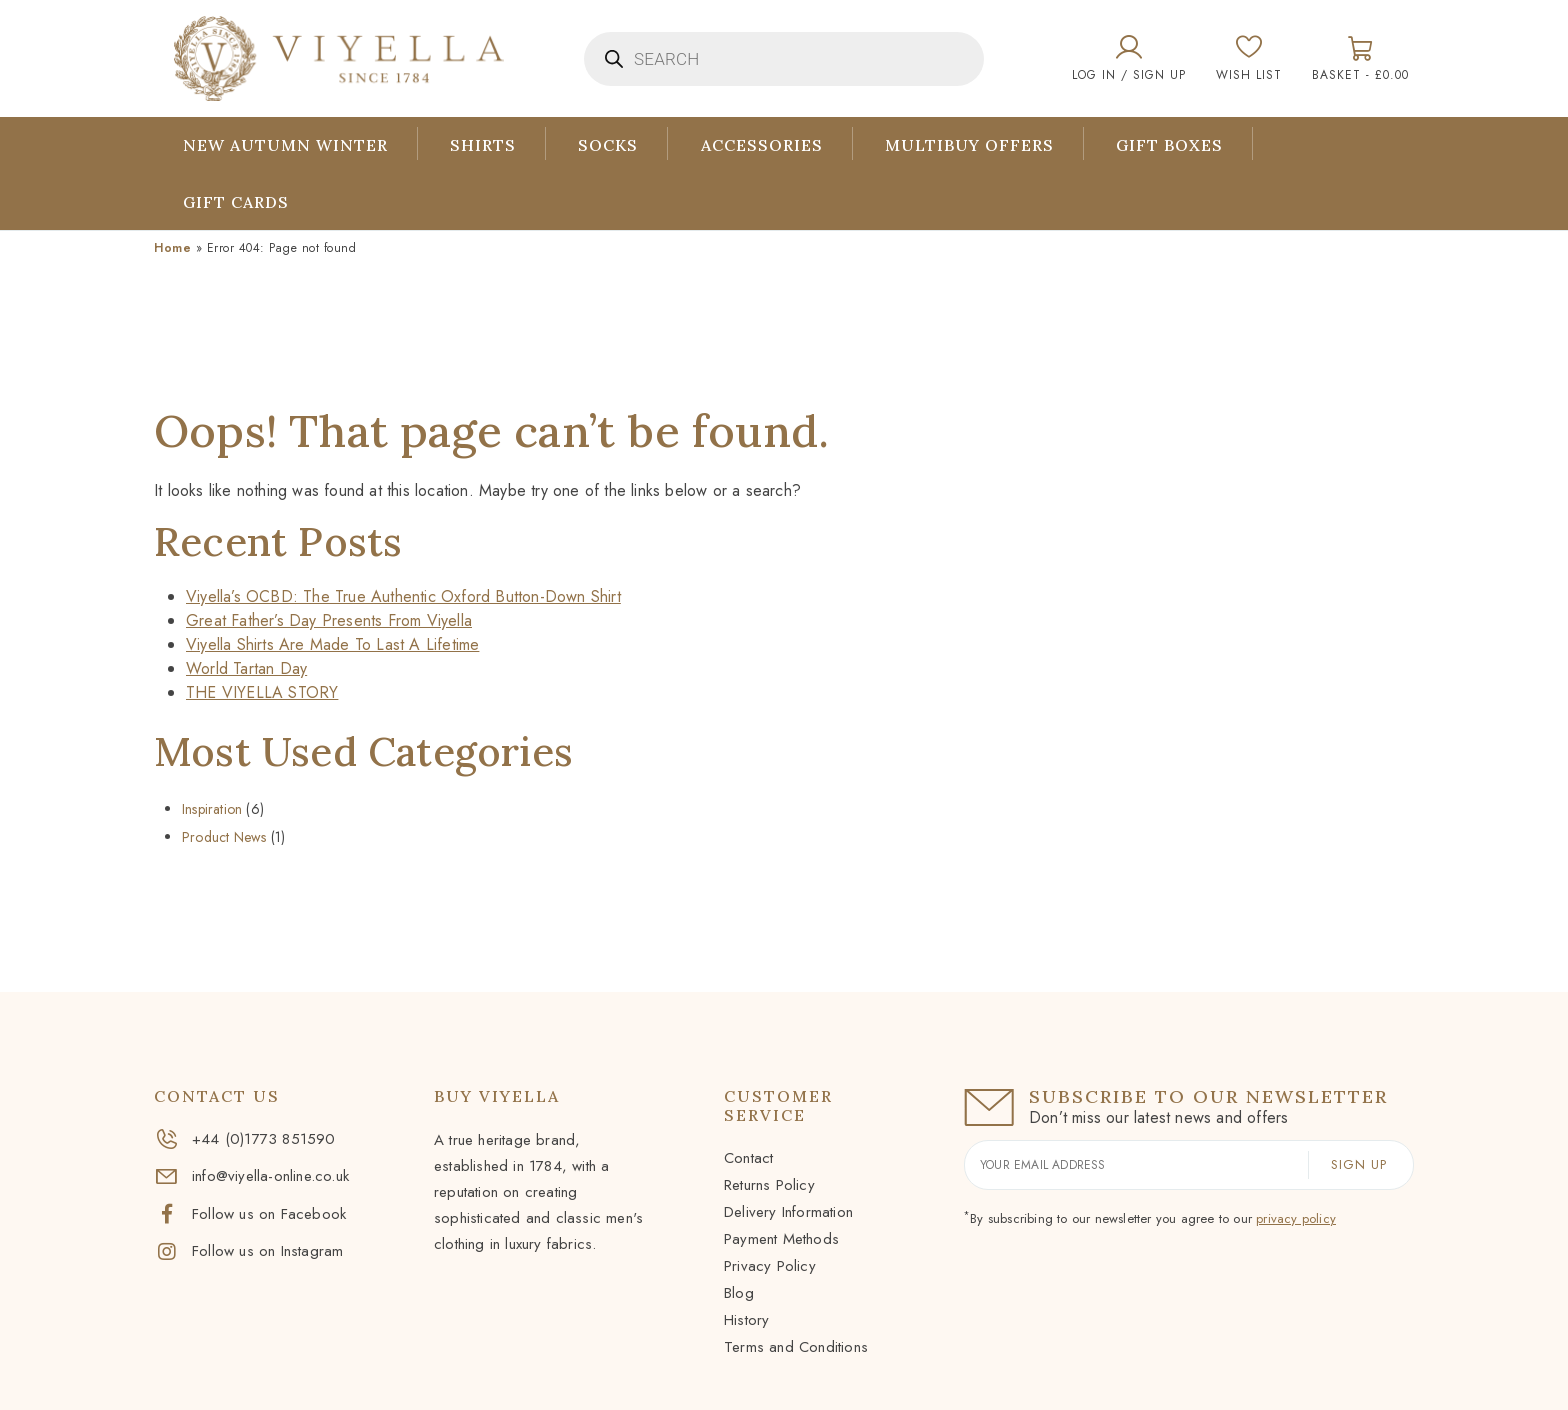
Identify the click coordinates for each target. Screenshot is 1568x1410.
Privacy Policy (770, 1266)
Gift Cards (236, 202)
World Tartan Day (246, 668)
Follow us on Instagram (248, 1251)
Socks (610, 145)
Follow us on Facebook (250, 1214)
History (746, 1320)
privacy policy (1296, 1218)
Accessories (765, 145)
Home (172, 248)
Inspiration (212, 809)
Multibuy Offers (973, 145)
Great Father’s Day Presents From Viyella (329, 620)
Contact (748, 1158)
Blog (739, 1293)
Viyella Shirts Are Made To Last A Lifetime (332, 644)
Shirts (484, 145)
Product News (224, 837)
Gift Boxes (1174, 145)
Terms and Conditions (796, 1347)
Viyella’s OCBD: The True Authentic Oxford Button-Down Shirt (403, 596)
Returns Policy (769, 1185)
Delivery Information (788, 1212)
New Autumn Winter (285, 145)
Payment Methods (781, 1239)
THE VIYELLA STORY (262, 692)
